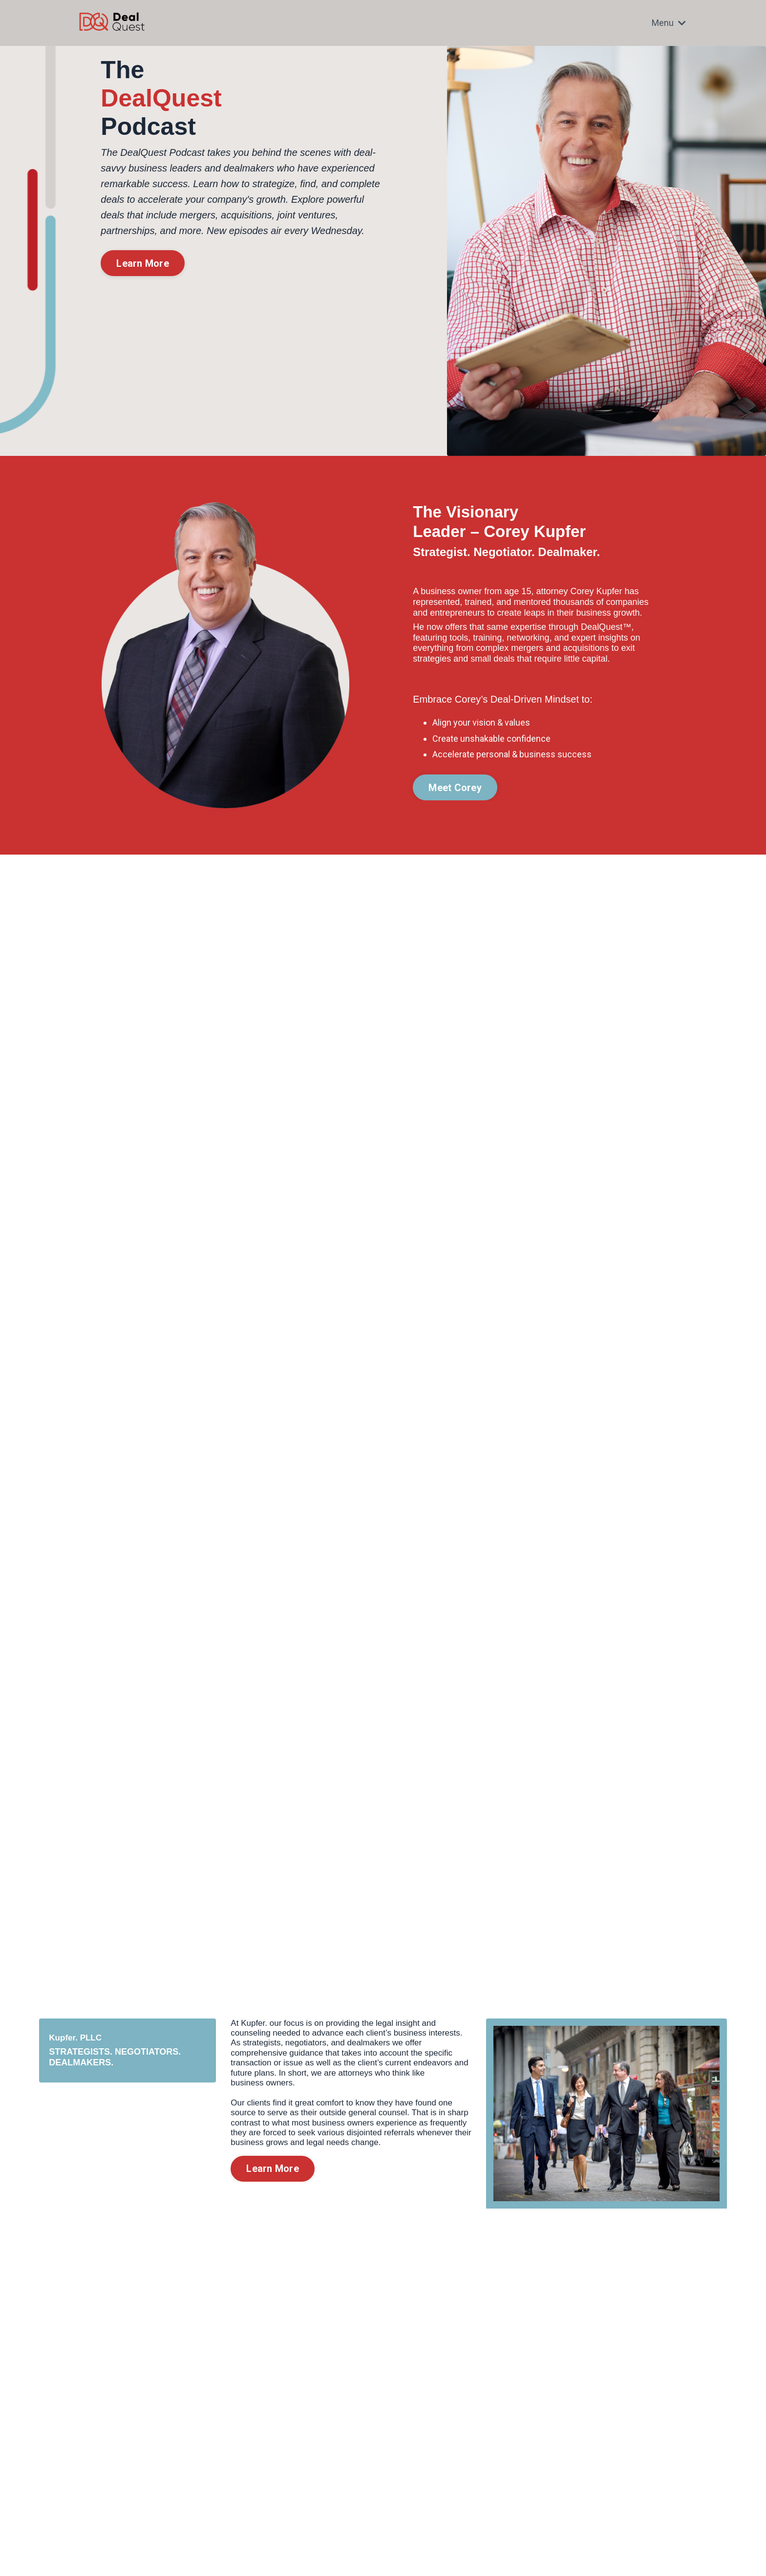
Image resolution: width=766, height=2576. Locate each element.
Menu (669, 23)
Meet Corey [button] (455, 788)
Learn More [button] (142, 263)
